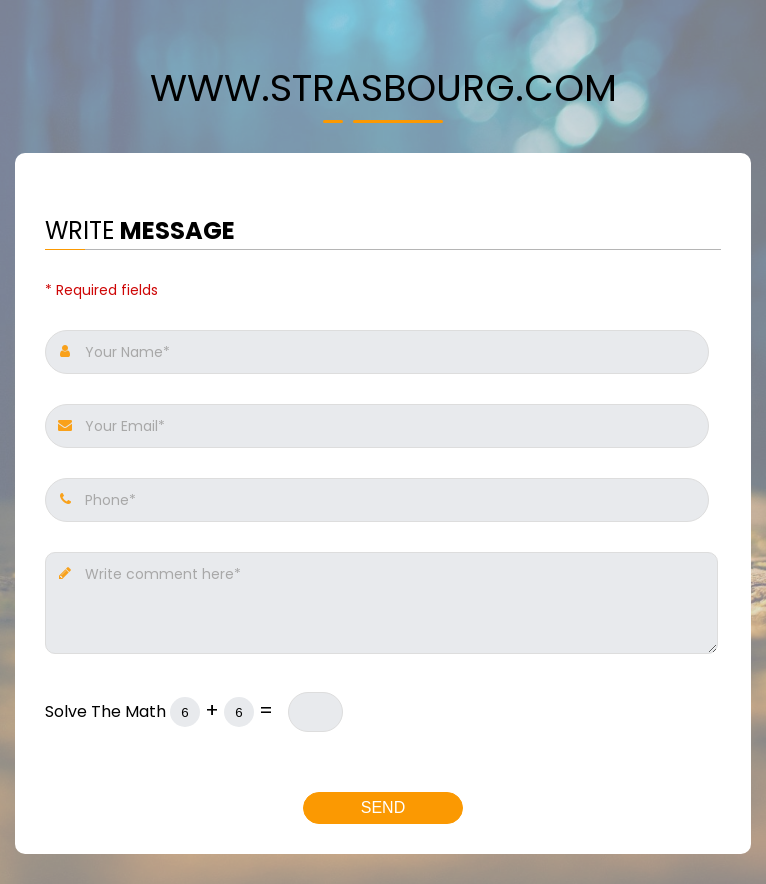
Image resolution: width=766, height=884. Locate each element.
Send (383, 807)
